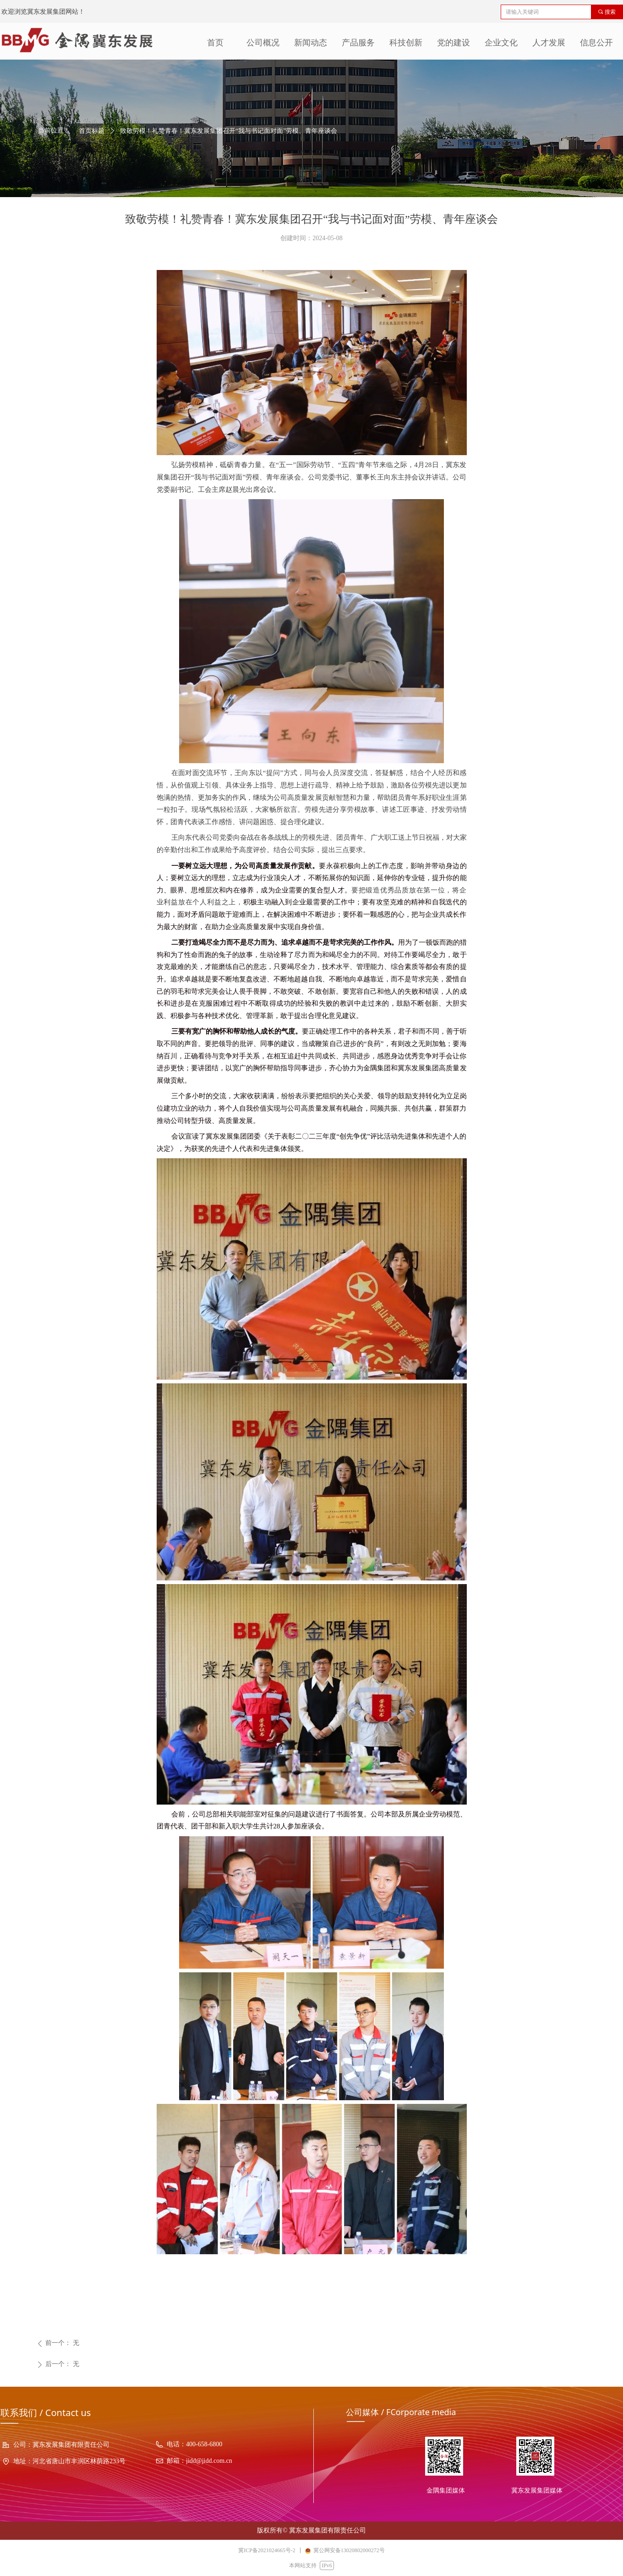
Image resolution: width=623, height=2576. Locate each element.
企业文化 (501, 42)
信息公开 (596, 42)
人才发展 (548, 42)
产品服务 (358, 42)
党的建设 (453, 42)
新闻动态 (310, 42)
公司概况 (262, 42)
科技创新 (405, 42)
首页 (215, 42)
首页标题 (91, 130)
